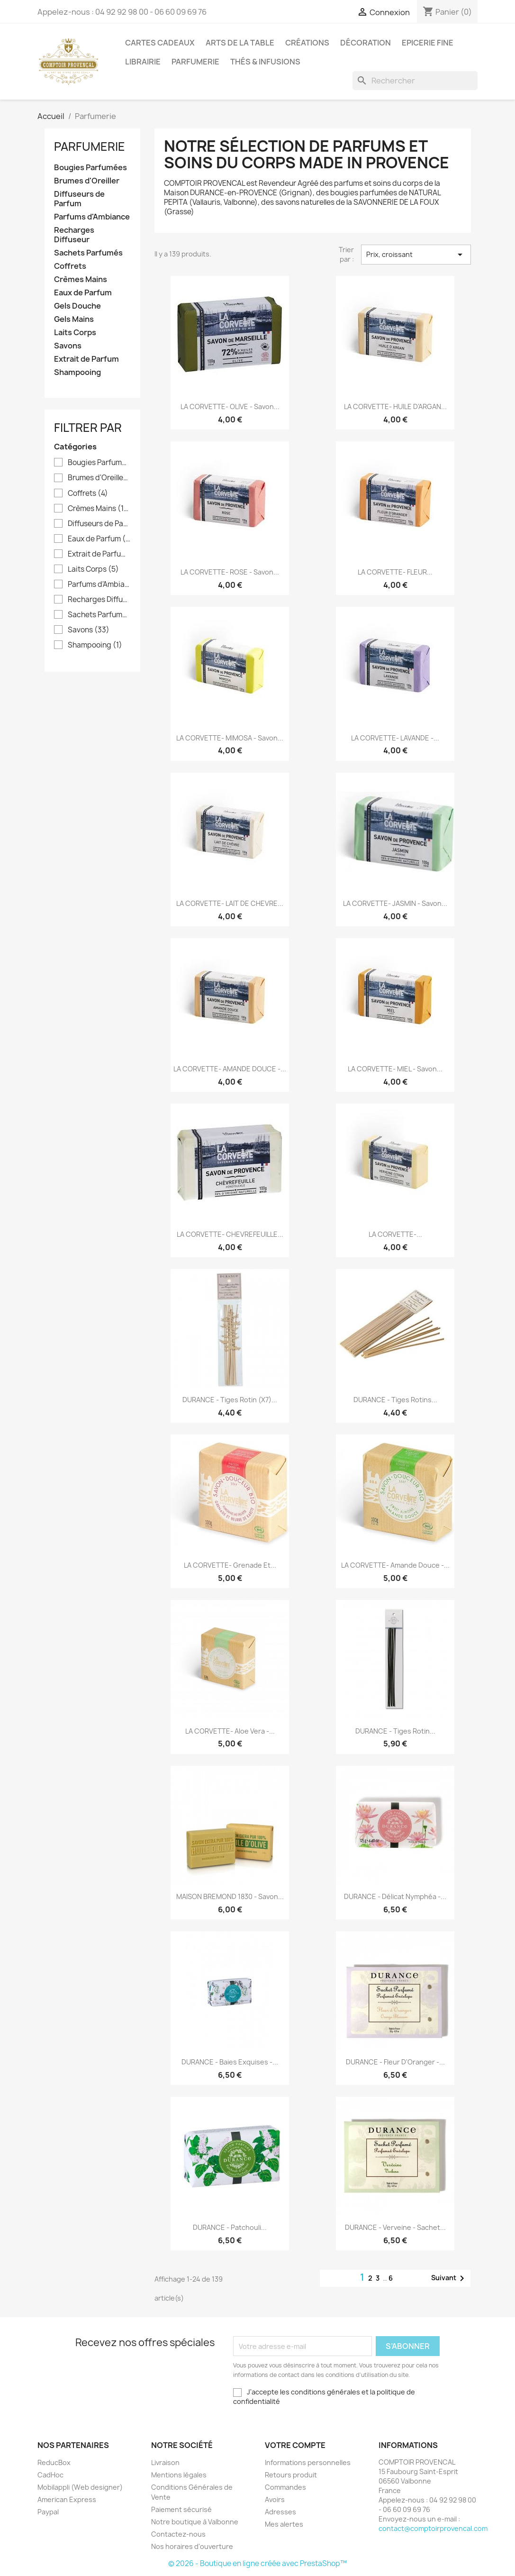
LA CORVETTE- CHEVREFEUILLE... (230, 1234)
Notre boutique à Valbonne (194, 2521)
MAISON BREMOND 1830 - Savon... (230, 1896)
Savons (67, 346)
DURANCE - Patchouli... (230, 2227)
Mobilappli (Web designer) (80, 2487)
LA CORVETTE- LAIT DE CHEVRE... (229, 903)
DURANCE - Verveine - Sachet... (395, 2227)
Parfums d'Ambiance (92, 217)
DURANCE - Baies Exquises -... (229, 2061)
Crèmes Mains (80, 279)
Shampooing (77, 372)
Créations (307, 42)
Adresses (280, 2511)
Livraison (165, 2462)
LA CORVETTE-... (395, 1234)
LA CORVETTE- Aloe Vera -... (230, 1731)
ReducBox (54, 2462)
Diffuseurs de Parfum (79, 199)
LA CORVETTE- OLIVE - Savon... (230, 406)
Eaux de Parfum (83, 293)
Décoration (365, 42)
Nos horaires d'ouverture (192, 2546)
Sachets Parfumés (88, 253)
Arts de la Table (240, 42)
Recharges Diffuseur (74, 235)
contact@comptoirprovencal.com (433, 2528)
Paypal (48, 2511)
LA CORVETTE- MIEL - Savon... (395, 1068)
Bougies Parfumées (90, 168)
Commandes (285, 2487)
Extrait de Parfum (86, 359)
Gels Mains (74, 319)
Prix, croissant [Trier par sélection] (416, 254)
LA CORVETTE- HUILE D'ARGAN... (395, 406)
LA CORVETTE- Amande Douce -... (395, 1565)
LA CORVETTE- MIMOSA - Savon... (229, 737)
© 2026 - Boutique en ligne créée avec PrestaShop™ (257, 2563)
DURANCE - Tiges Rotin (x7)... (229, 1399)
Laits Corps (75, 333)
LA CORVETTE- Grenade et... (230, 1565)
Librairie (143, 61)
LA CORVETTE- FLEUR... (395, 571)
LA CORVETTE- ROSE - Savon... (230, 571)
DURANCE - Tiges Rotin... (395, 1731)
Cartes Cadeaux (160, 42)
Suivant (449, 2278)
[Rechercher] (415, 80)
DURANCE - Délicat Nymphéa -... (395, 1896)
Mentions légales (179, 2474)
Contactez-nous (178, 2534)
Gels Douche (77, 306)
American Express (66, 2499)
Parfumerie (195, 61)
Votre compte (295, 2445)
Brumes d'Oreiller (86, 181)
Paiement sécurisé (181, 2509)
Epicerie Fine (427, 42)
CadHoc (50, 2474)
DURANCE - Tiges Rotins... (395, 1399)
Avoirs (275, 2499)
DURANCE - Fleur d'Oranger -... (395, 2061)
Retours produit (291, 2474)
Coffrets (70, 266)
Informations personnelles (308, 2462)
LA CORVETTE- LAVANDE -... (395, 737)
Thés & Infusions (265, 61)
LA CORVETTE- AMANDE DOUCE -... (229, 1068)
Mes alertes (284, 2524)
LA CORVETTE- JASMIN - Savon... (395, 903)
